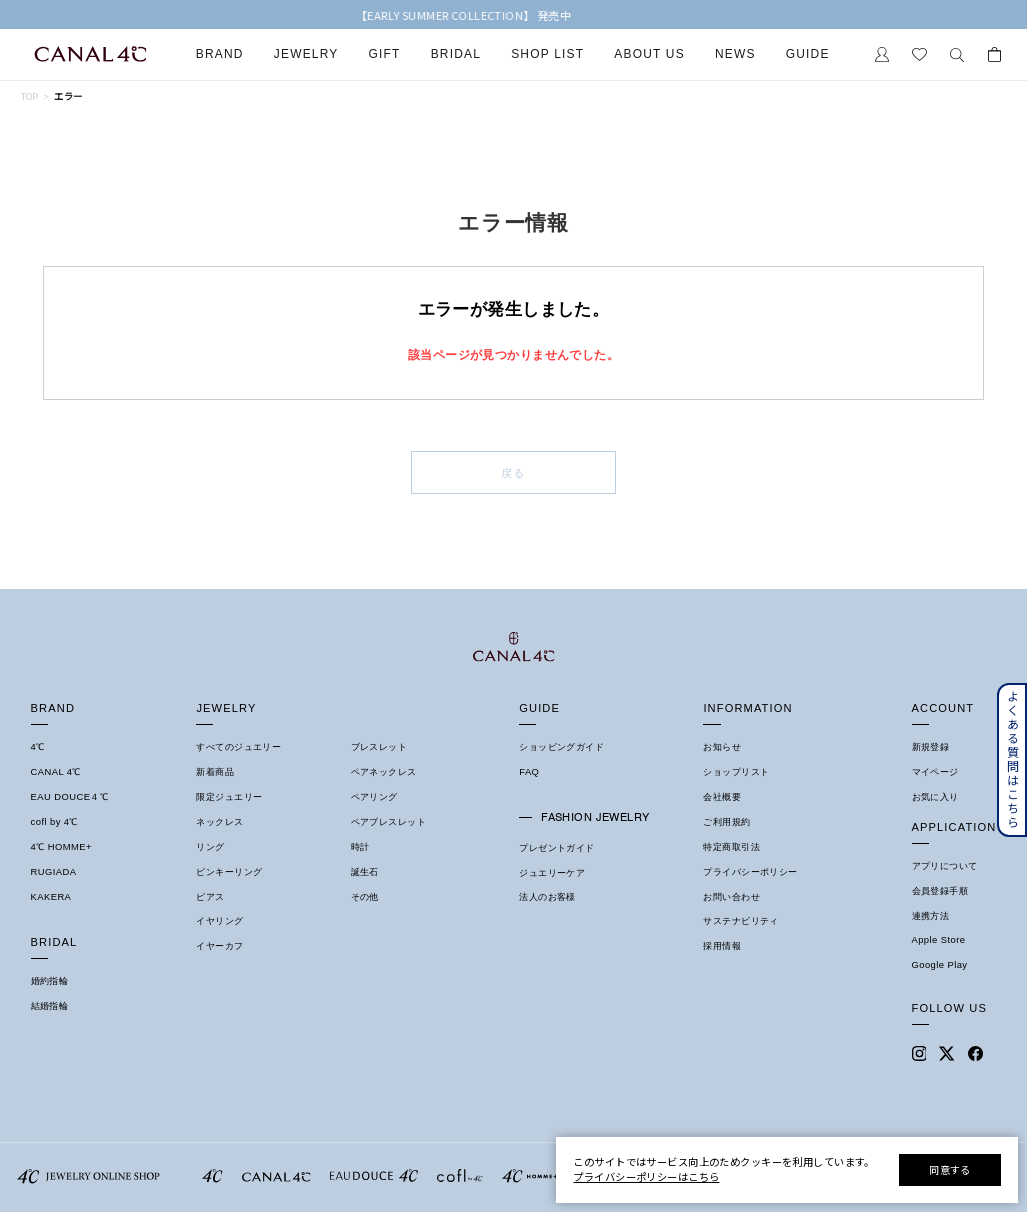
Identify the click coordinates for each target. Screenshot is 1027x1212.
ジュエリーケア (552, 873)
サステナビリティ (740, 921)
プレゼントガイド (556, 848)
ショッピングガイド (561, 747)
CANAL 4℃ (56, 772)
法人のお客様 (547, 897)
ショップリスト (736, 772)
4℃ (38, 747)
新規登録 (931, 747)
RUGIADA (54, 872)
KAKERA (51, 897)
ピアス (210, 897)
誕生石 (365, 872)
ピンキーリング (229, 872)
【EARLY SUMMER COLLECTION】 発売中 (513, 15)
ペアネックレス (384, 772)
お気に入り (935, 797)
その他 (365, 897)
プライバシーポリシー (750, 872)
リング (210, 847)
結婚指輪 (50, 1006)
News (735, 54)
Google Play (940, 965)
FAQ (529, 772)
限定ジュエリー (229, 797)
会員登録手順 (940, 891)
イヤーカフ (219, 946)
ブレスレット (379, 747)
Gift (385, 54)
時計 (360, 847)
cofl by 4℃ (54, 822)
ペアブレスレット (388, 822)
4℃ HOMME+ (61, 847)
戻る (513, 473)
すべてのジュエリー (238, 747)
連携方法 (931, 916)
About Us (649, 54)
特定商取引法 (731, 847)
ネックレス (219, 822)
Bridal (456, 54)
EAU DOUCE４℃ (70, 797)
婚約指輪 (50, 981)
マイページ (935, 772)
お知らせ (722, 747)
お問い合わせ (731, 897)
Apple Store (939, 940)
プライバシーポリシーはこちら (646, 1176)
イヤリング (219, 921)
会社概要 (722, 797)
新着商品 (215, 772)
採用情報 (722, 946)
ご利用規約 (726, 822)
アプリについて (945, 866)
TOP (30, 96)
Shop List (547, 54)
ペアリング (374, 797)
